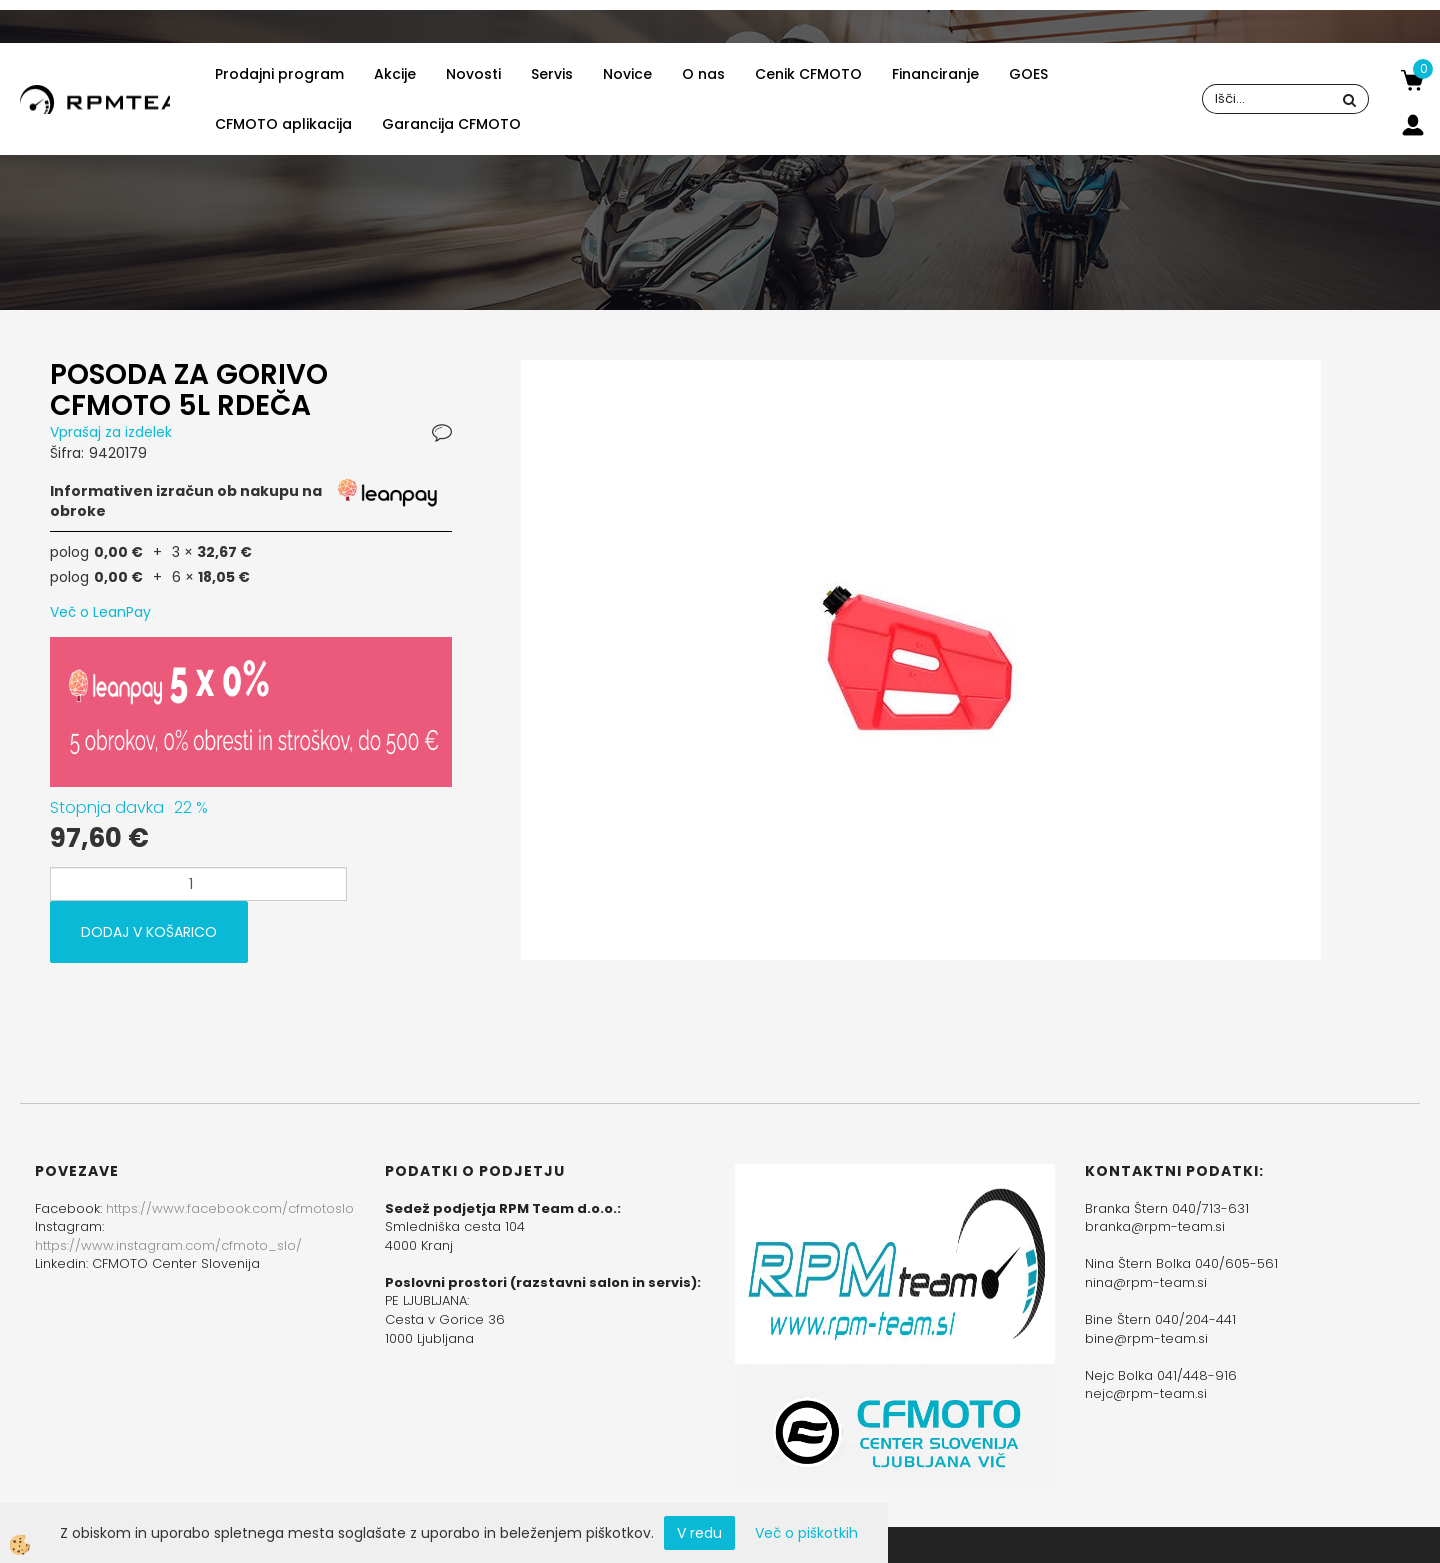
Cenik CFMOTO (808, 74)
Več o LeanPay (100, 612)
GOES (1028, 74)
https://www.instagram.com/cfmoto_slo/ (168, 1245)
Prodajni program (279, 74)
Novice (627, 74)
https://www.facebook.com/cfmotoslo (230, 1208)
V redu (699, 1533)
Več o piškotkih (806, 1533)
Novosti (473, 74)
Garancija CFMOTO (451, 124)
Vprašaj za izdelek (111, 432)
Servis (552, 74)
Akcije (395, 74)
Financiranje (935, 74)
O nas (703, 74)
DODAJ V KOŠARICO (149, 932)
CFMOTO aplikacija (283, 124)
